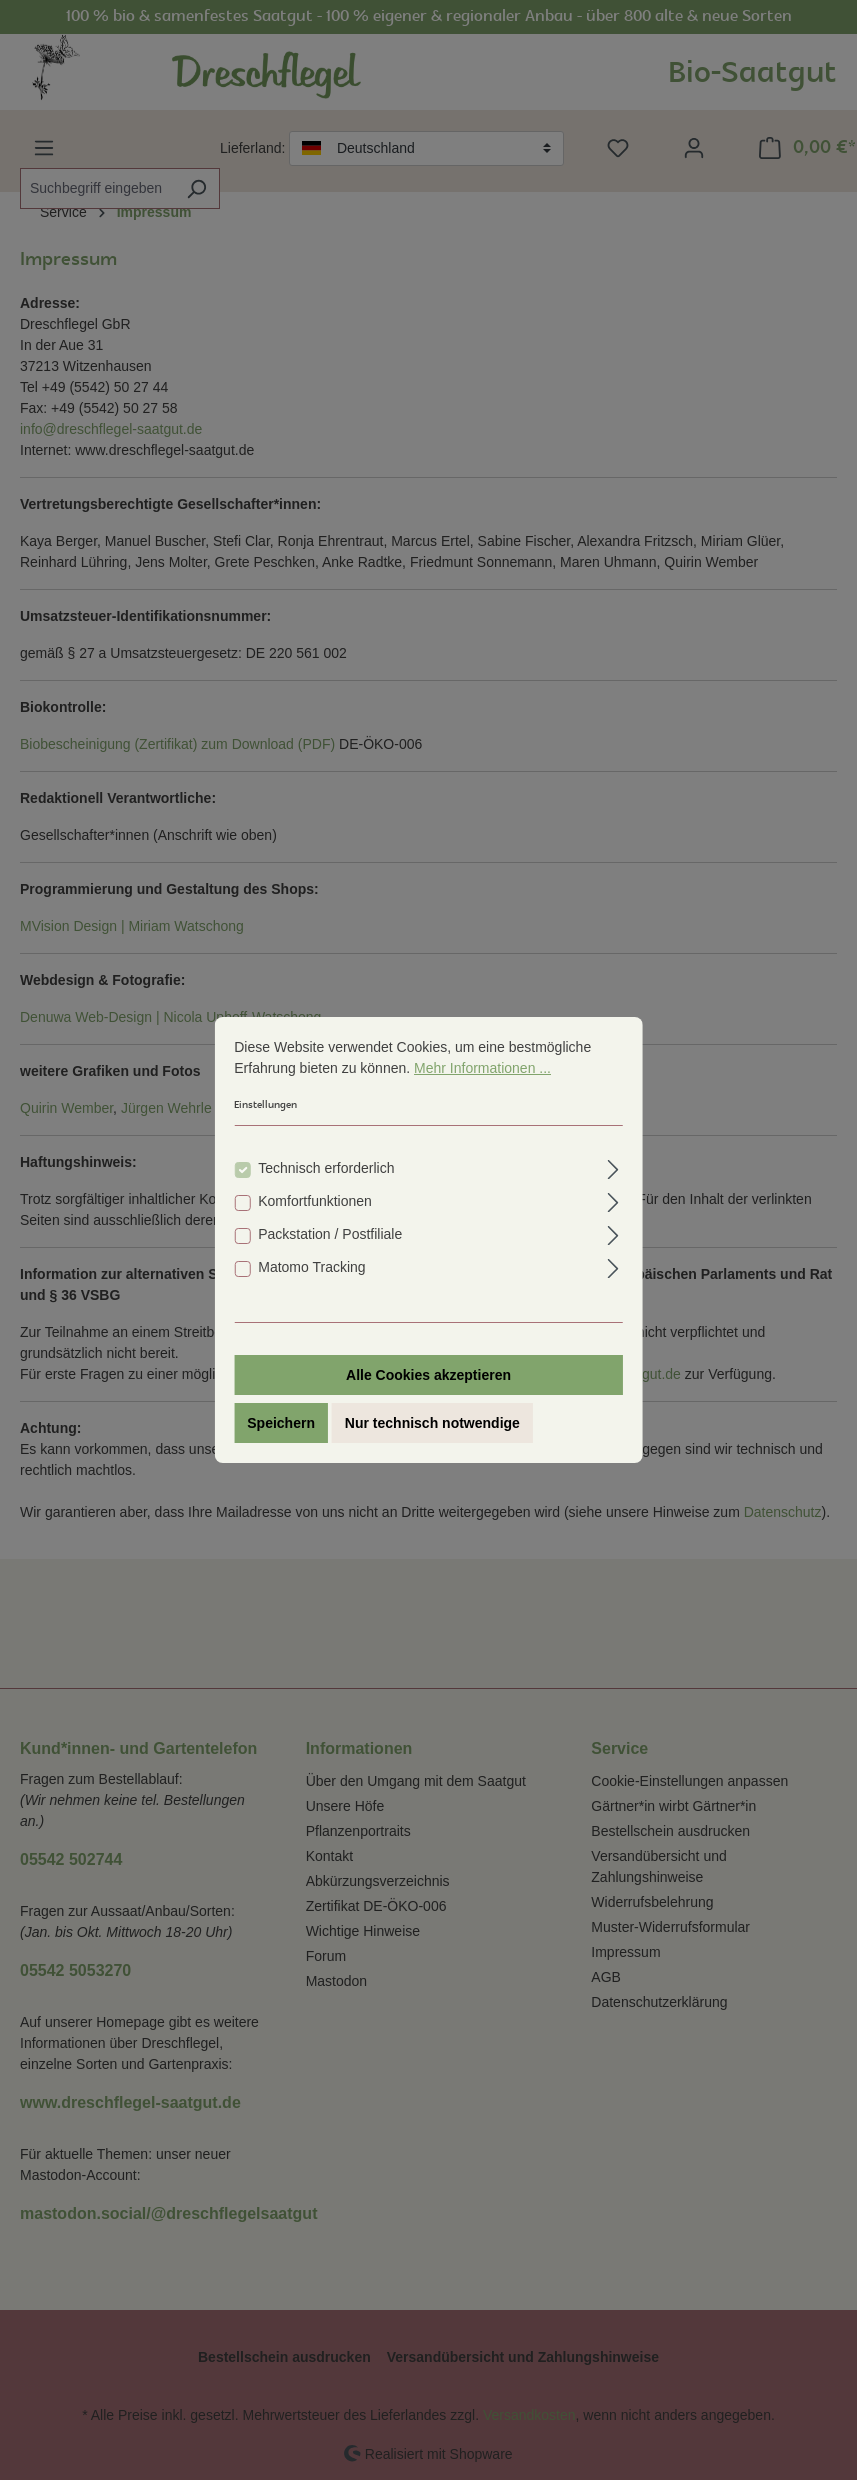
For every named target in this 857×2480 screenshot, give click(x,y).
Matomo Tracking (311, 1267)
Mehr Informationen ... (482, 1068)
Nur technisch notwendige (432, 1423)
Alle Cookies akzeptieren (428, 1375)
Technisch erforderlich (326, 1168)
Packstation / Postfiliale (330, 1234)
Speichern (281, 1423)
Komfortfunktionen (315, 1201)
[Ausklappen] (613, 1166)
